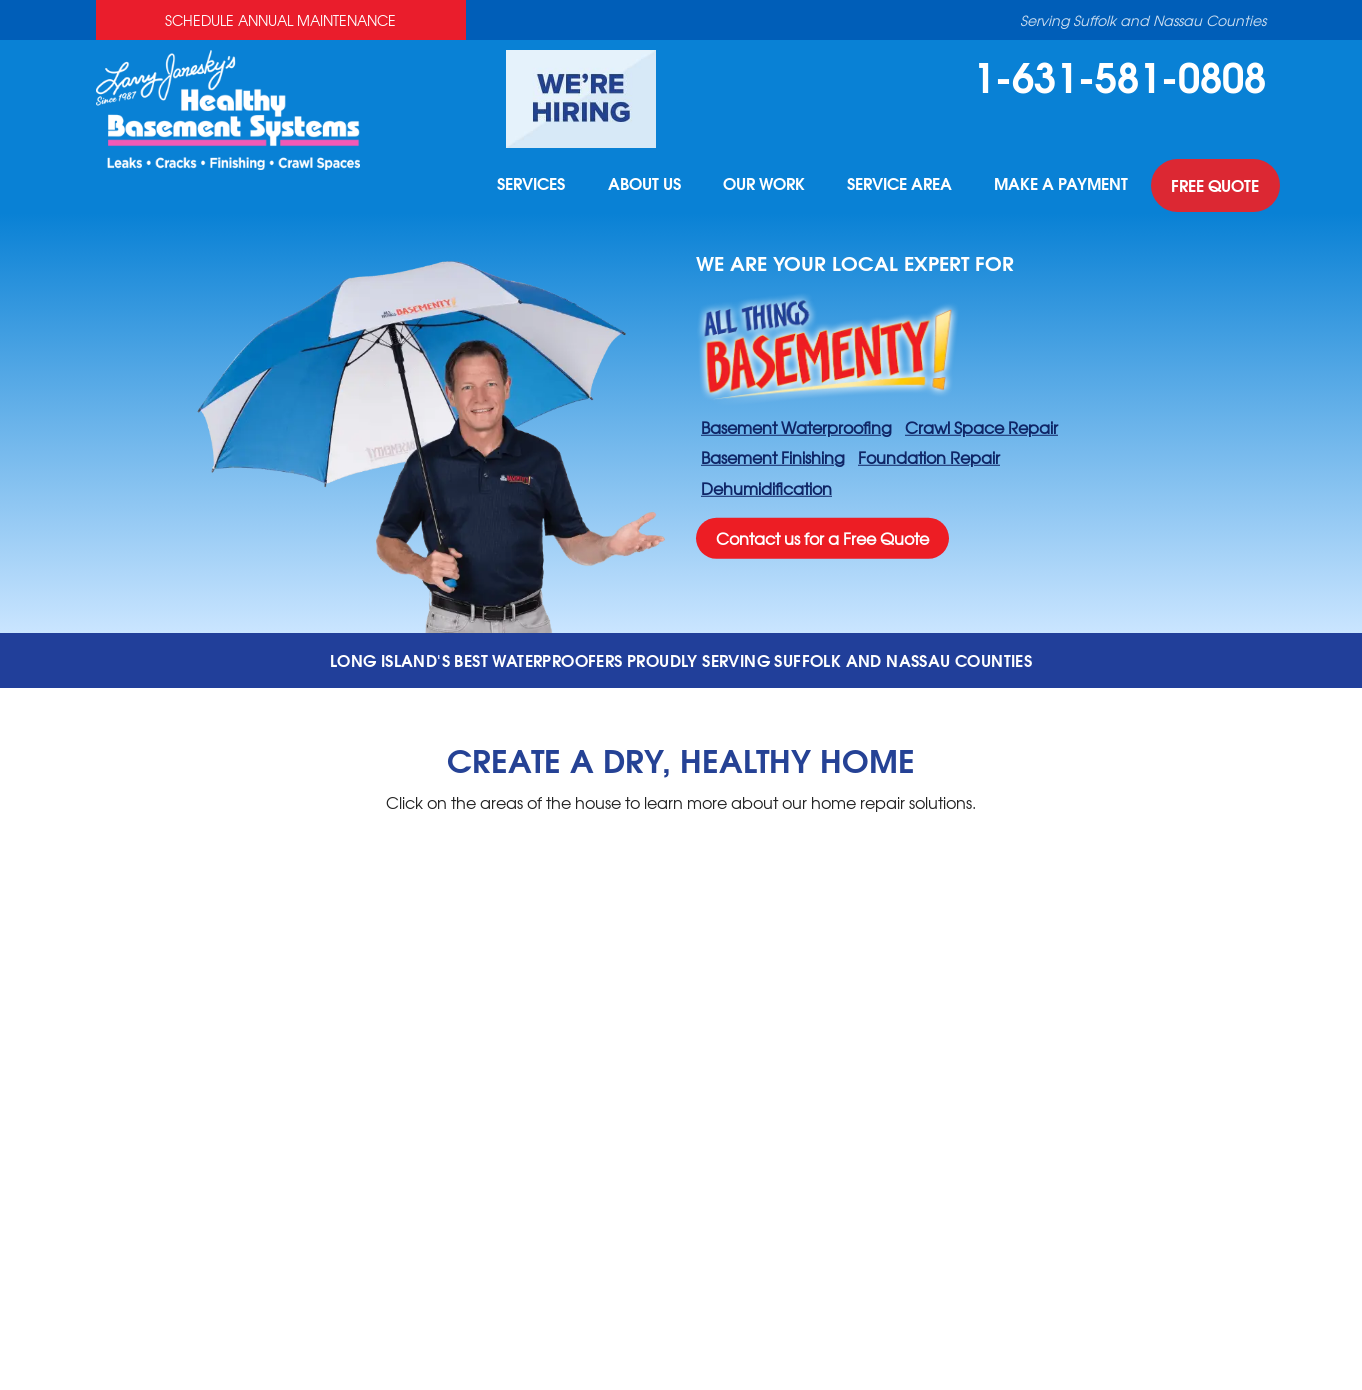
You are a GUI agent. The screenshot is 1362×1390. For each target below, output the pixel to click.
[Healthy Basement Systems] (228, 107)
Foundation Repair (929, 457)
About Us (637, 186)
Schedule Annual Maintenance (280, 20)
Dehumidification (766, 488)
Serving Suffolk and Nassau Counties (1143, 20)
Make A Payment (1060, 186)
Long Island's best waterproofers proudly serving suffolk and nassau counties (681, 659)
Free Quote (1215, 186)
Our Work (759, 186)
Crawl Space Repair (981, 426)
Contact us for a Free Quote (822, 538)
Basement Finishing (773, 457)
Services (523, 186)
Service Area (896, 186)
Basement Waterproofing (796, 426)
